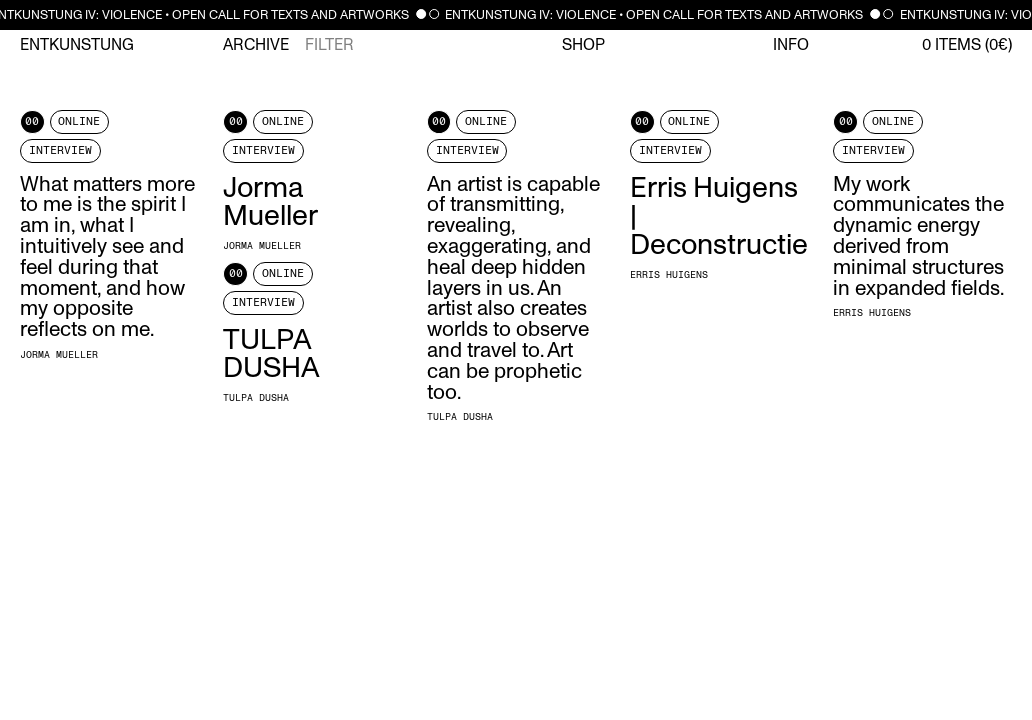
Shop (583, 45)
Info (791, 45)
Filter (329, 45)
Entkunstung (77, 45)
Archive (256, 45)
